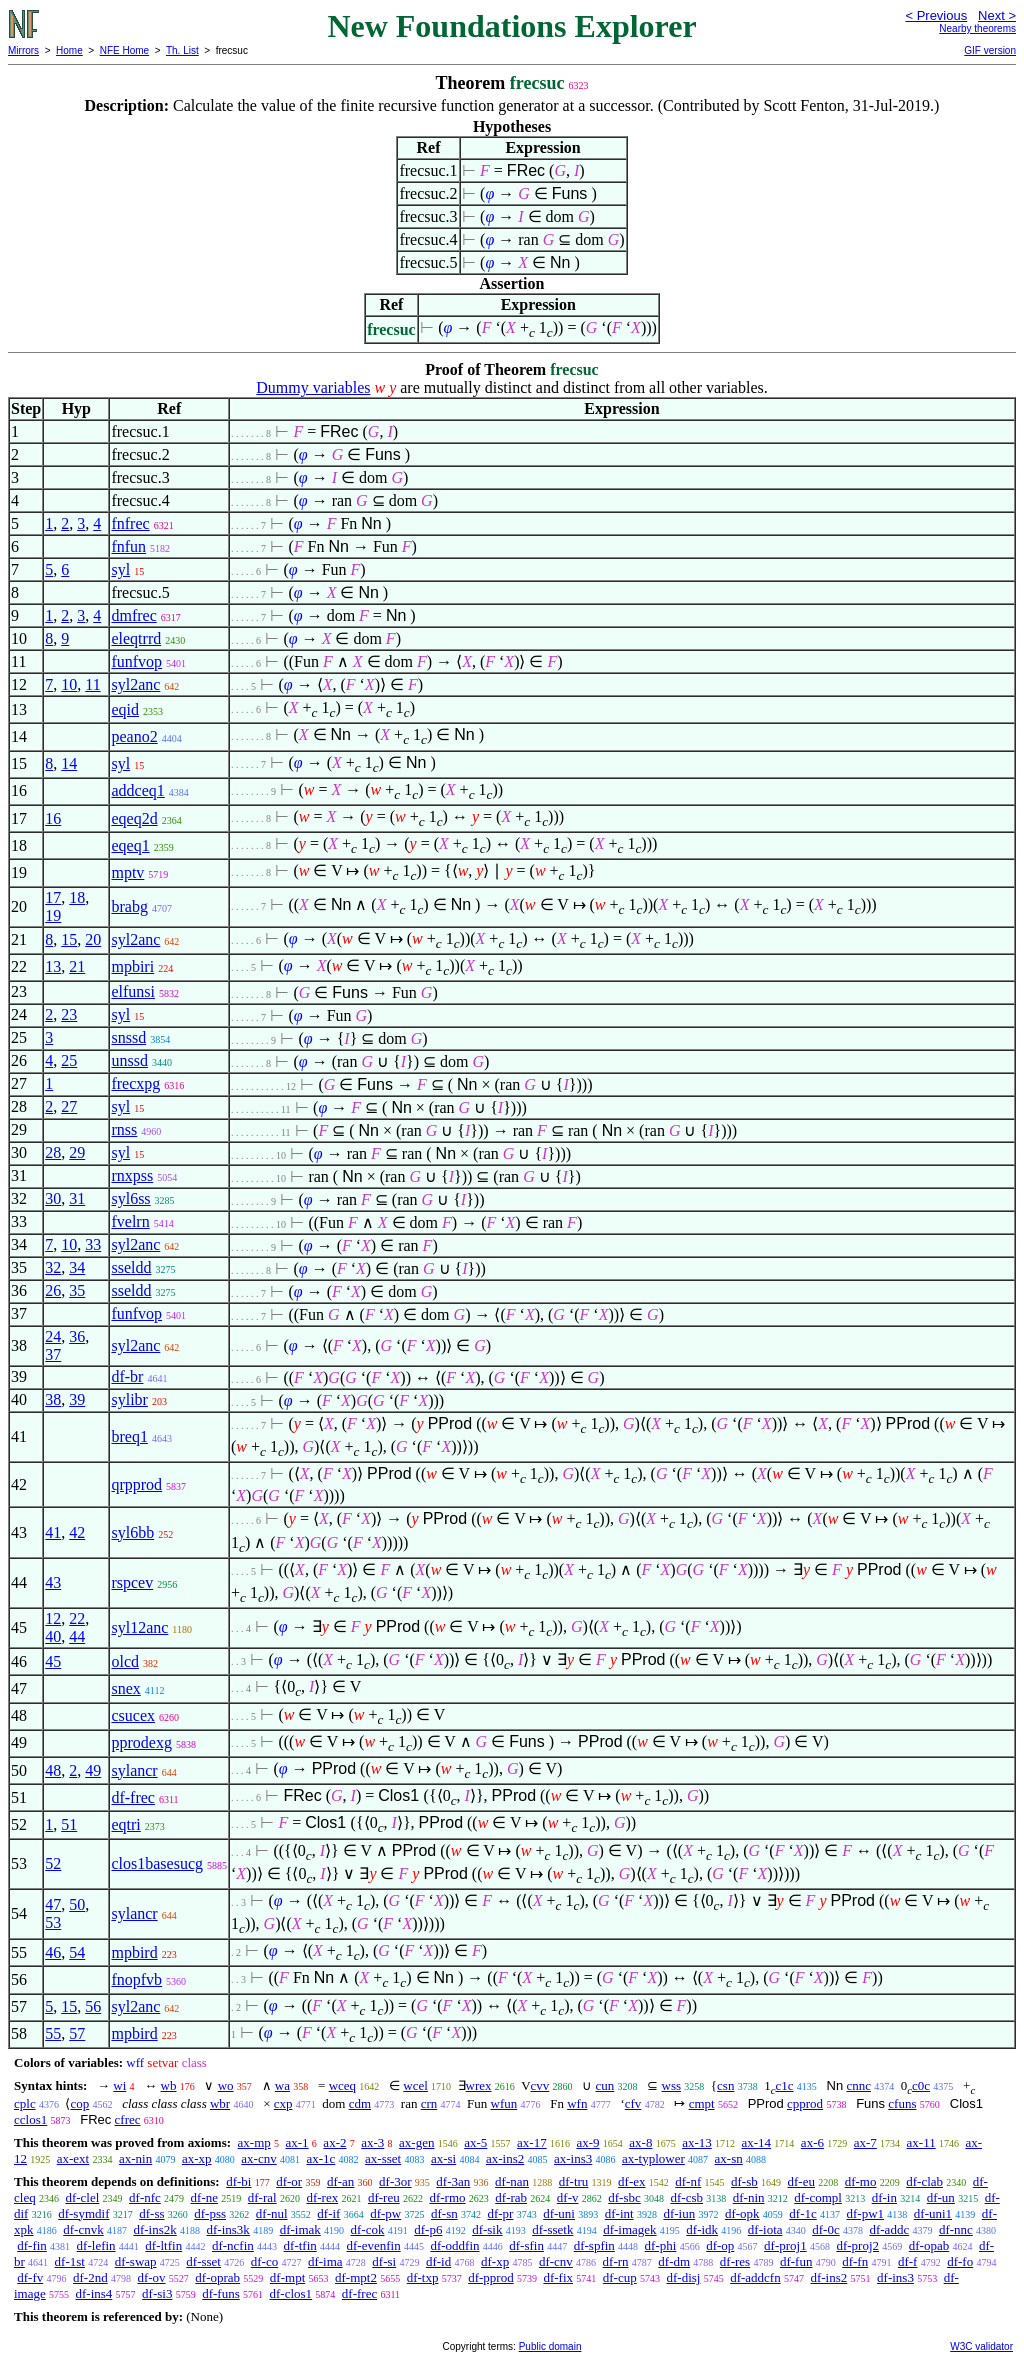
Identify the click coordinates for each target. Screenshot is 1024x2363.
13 (53, 966)
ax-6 (812, 2142)
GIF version (990, 50)
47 (53, 1904)
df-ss (151, 2213)
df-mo (861, 2181)
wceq (342, 2085)
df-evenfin (374, 2245)
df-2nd (90, 2277)
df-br (127, 1376)
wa (282, 2085)
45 (53, 1661)
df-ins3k (228, 2229)
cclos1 (30, 2119)
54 (77, 1952)
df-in (884, 2197)
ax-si (443, 2158)
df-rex (322, 2197)
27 (69, 1106)
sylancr (134, 1770)
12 (53, 1618)
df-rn (616, 2261)
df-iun (679, 2213)
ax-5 (475, 2142)
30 (53, 1198)
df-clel (82, 2197)
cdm (360, 2103)
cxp (283, 2103)
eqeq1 (130, 845)
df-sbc (624, 2197)
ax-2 (334, 2142)
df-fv (30, 2277)
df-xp (495, 2261)
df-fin (32, 2245)
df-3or (395, 2181)
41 (53, 1532)
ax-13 (697, 2142)
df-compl (818, 2197)
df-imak (300, 2229)
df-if (328, 2213)
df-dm (674, 2261)
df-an (340, 2181)
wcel (415, 2085)
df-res (735, 2261)
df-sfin (526, 2245)
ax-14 (757, 2142)
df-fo (960, 2261)
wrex (479, 2085)
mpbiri (132, 966)
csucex (133, 1715)
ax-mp (254, 2142)
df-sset (203, 2261)
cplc (25, 2103)
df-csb (686, 2197)
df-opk (742, 2213)
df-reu (384, 2197)
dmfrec (133, 615)
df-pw (385, 2213)
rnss (124, 1129)
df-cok (368, 2229)
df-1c (802, 2213)
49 (93, 1770)
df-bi (238, 2181)
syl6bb (132, 1532)
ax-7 (865, 2142)
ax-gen (416, 2142)
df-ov (151, 2277)
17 (53, 897)
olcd (125, 1661)
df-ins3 (895, 2277)
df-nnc (956, 2229)
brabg (129, 906)
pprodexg (141, 1742)
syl (120, 569)
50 (77, 1904)
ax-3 (372, 2142)
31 (77, 1198)
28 (53, 1152)
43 (53, 1582)
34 (77, 1267)
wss (672, 2085)
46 (53, 1952)
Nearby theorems (977, 28)
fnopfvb (136, 1979)
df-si (384, 2261)
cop (79, 2103)
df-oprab (217, 2277)
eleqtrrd (136, 638)
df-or (289, 2181)
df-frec (133, 1797)
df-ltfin (163, 2245)
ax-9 (587, 2142)
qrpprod (136, 1484)
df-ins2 (828, 2277)
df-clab (924, 2181)
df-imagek (629, 2229)
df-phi (661, 2245)
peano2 (134, 736)
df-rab (511, 2197)
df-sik (487, 2229)
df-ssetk (552, 2229)
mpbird (134, 1952)
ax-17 (532, 2142)
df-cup (620, 2277)
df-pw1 (866, 2213)
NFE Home (124, 50)
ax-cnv (258, 2158)
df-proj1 (785, 2245)
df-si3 (157, 2293)
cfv (633, 2103)
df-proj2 (857, 2245)
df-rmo (447, 2197)
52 (53, 1863)
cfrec (128, 2119)
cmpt (702, 2103)
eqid (125, 709)
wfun (504, 2103)
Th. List (182, 50)
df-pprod (491, 2277)
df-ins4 (94, 2293)
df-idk (702, 2229)
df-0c (825, 2229)
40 (53, 1636)
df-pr (500, 2213)
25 (69, 1060)
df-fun (796, 2261)
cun (605, 2085)
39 (77, 1399)
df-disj (683, 2277)
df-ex (631, 2181)
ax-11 (921, 2142)
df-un (941, 2197)
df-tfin (300, 2245)
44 (77, 1636)
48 (53, 1770)
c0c (921, 2085)
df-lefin (96, 2245)
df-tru (574, 2181)
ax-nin (135, 2158)
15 (69, 939)
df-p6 (428, 2229)
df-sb (744, 2181)
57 (77, 2033)
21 (77, 966)
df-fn (855, 2261)
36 (77, 1336)
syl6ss (130, 1198)
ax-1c (320, 2158)
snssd (128, 1037)
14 (69, 763)
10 (69, 684)
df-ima (325, 2261)
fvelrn (130, 1221)
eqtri (125, 1824)
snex (125, 1688)
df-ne (204, 2197)
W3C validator (981, 2346)
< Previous (936, 15)
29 (77, 1152)
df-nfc (145, 2197)
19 (53, 915)
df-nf (688, 2181)
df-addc (889, 2229)
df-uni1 (933, 2213)
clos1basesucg (157, 1863)
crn (429, 2103)
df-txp (423, 2277)
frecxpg (135, 1083)
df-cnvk (83, 2229)
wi (119, 2085)
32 (53, 1267)
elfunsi (133, 991)
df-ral (262, 2197)
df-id (438, 2261)
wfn (577, 2103)
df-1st (70, 2261)
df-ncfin (233, 2245)
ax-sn (729, 2158)
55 (53, 2033)
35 (77, 1290)
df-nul (272, 2213)
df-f (908, 2261)
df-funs (221, 2293)
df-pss (210, 2213)
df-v (568, 2197)
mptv (127, 872)
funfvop (136, 661)
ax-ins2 (505, 2158)
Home (69, 50)
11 (92, 684)
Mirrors (23, 50)
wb (169, 2085)
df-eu (801, 2181)
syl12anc (139, 1627)
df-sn (444, 2213)
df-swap (136, 2261)
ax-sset (383, 2158)
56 (93, 2006)
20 (93, 939)
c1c (785, 2085)
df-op (720, 2245)
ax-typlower (653, 2158)
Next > (997, 15)
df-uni (559, 2213)
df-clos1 (291, 2293)
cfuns (902, 2103)
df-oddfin (454, 2245)
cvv (540, 2085)
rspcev (132, 1582)
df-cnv (556, 2261)
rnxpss (132, 1175)
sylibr (129, 1399)
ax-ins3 (573, 2158)
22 (77, 1618)
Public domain (550, 2346)
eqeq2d (134, 818)
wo (226, 2085)
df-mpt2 (356, 2277)
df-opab (929, 2245)
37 (53, 1354)
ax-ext (73, 2158)
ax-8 (640, 2142)
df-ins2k (154, 2229)
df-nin (749, 2197)
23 (69, 1014)
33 (93, 1244)
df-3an (453, 2181)
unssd (129, 1060)
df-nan (512, 2181)
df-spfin (594, 2245)
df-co (264, 2261)
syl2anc (135, 684)
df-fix (558, 2277)
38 (53, 1399)
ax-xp (197, 2158)
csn (725, 2085)
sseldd (131, 1267)
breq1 (129, 1436)
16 (53, 818)
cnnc (858, 2085)
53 (53, 1922)
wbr (220, 2103)
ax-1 (297, 2142)
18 (77, 897)
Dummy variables (313, 387)
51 (69, 1824)
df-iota (765, 2229)
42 (77, 1532)
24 (53, 1336)
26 (53, 1290)
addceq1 (137, 790)
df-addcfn (755, 2277)
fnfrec (130, 523)
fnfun (128, 546)
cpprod (805, 2103)
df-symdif (83, 2213)
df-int (619, 2213)
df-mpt (287, 2277)
